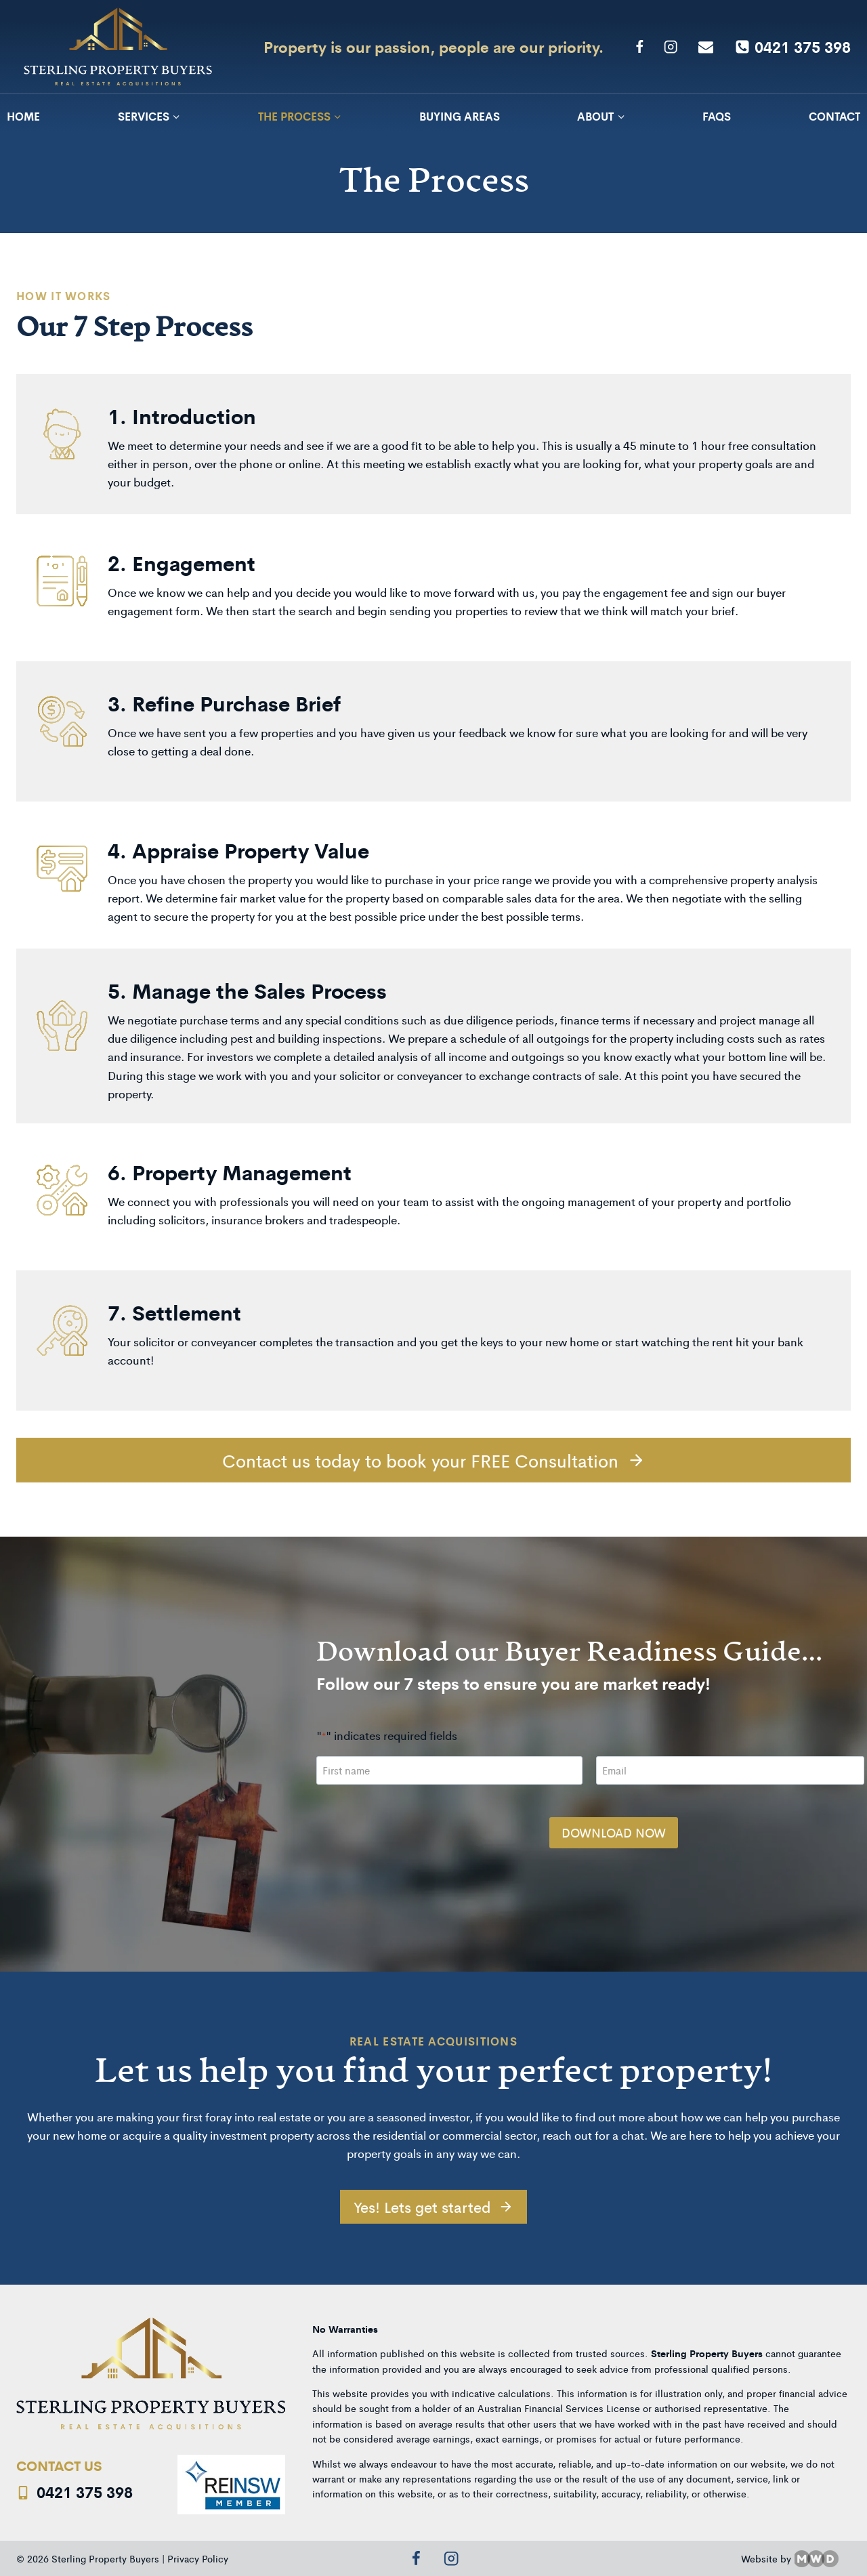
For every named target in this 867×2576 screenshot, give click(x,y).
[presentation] (417, 1820)
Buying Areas (459, 116)
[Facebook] (639, 47)
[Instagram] (671, 47)
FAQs (716, 116)
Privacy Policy (197, 2554)
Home (23, 116)
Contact (834, 116)
